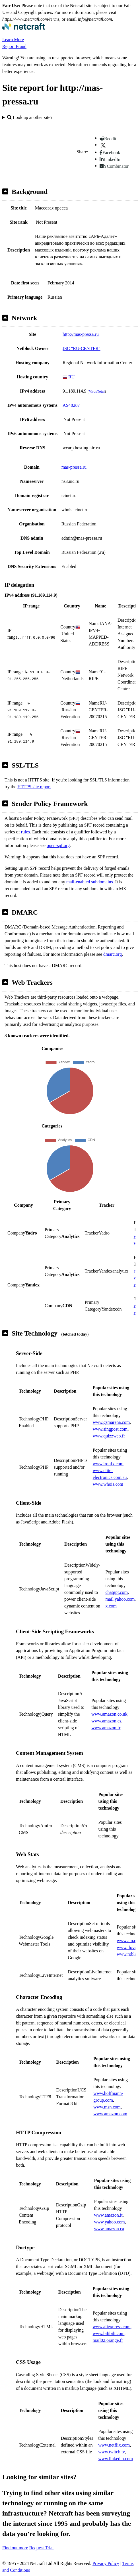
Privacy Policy (105, 2563)
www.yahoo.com (109, 2221)
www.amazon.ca (109, 2228)
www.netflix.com (114, 2445)
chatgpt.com (116, 1592)
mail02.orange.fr (107, 2340)
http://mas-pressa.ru (81, 334)
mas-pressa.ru (74, 467)
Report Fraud (14, 46)
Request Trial (41, 2547)
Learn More (13, 39)
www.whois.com (108, 1484)
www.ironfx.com (108, 1463)
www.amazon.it (108, 2215)
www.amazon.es (106, 1720)
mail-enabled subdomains (89, 881)
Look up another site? (29, 117)
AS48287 (71, 405)
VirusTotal (97, 391)
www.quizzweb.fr (109, 1435)
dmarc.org (112, 954)
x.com (111, 1606)
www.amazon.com (110, 2113)
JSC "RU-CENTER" (81, 348)
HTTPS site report (34, 786)
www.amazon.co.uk (109, 1714)
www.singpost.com (110, 1429)
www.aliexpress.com (111, 2326)
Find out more (15, 2547)
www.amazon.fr (105, 1727)
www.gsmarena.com (111, 1422)
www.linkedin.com (115, 2458)
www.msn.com (107, 2107)
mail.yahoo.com (120, 1599)
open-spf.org (58, 845)
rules (25, 831)
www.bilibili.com (108, 2333)
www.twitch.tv (111, 2451)
